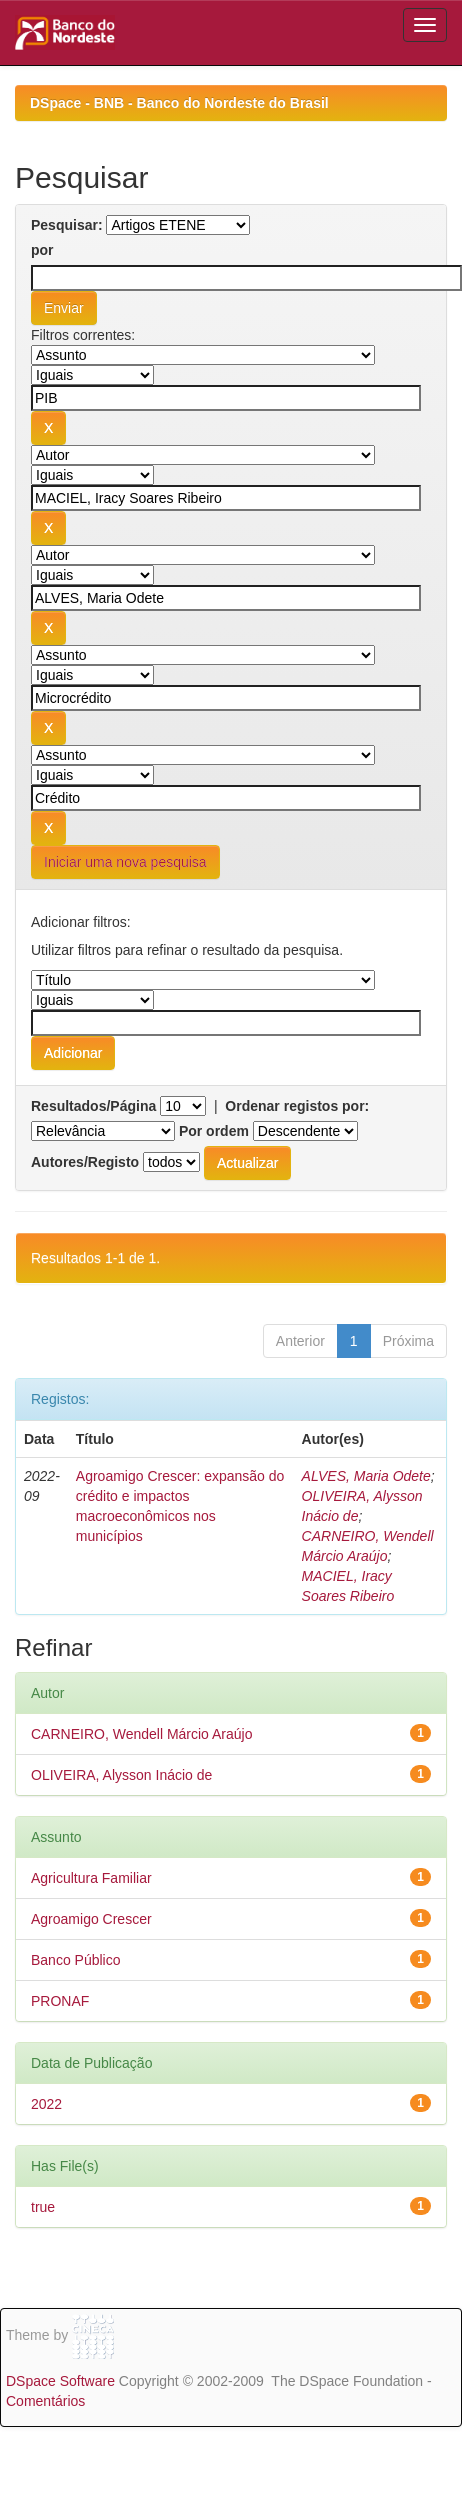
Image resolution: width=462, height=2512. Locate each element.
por (42, 250)
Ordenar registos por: (297, 1106)
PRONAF (60, 2001)
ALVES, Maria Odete (366, 1476)
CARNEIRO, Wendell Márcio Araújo (141, 1734)
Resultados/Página (93, 1106)
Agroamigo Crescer (91, 1919)
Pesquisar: (67, 225)
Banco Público (76, 1960)
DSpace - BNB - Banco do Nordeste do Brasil (179, 103)
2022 (46, 2104)
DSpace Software (60, 2381)
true (43, 2207)
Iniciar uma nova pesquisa (125, 862)
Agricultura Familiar (91, 1878)
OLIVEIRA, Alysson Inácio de (121, 1775)
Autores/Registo (85, 1162)
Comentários (45, 2401)
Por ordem (214, 1131)
